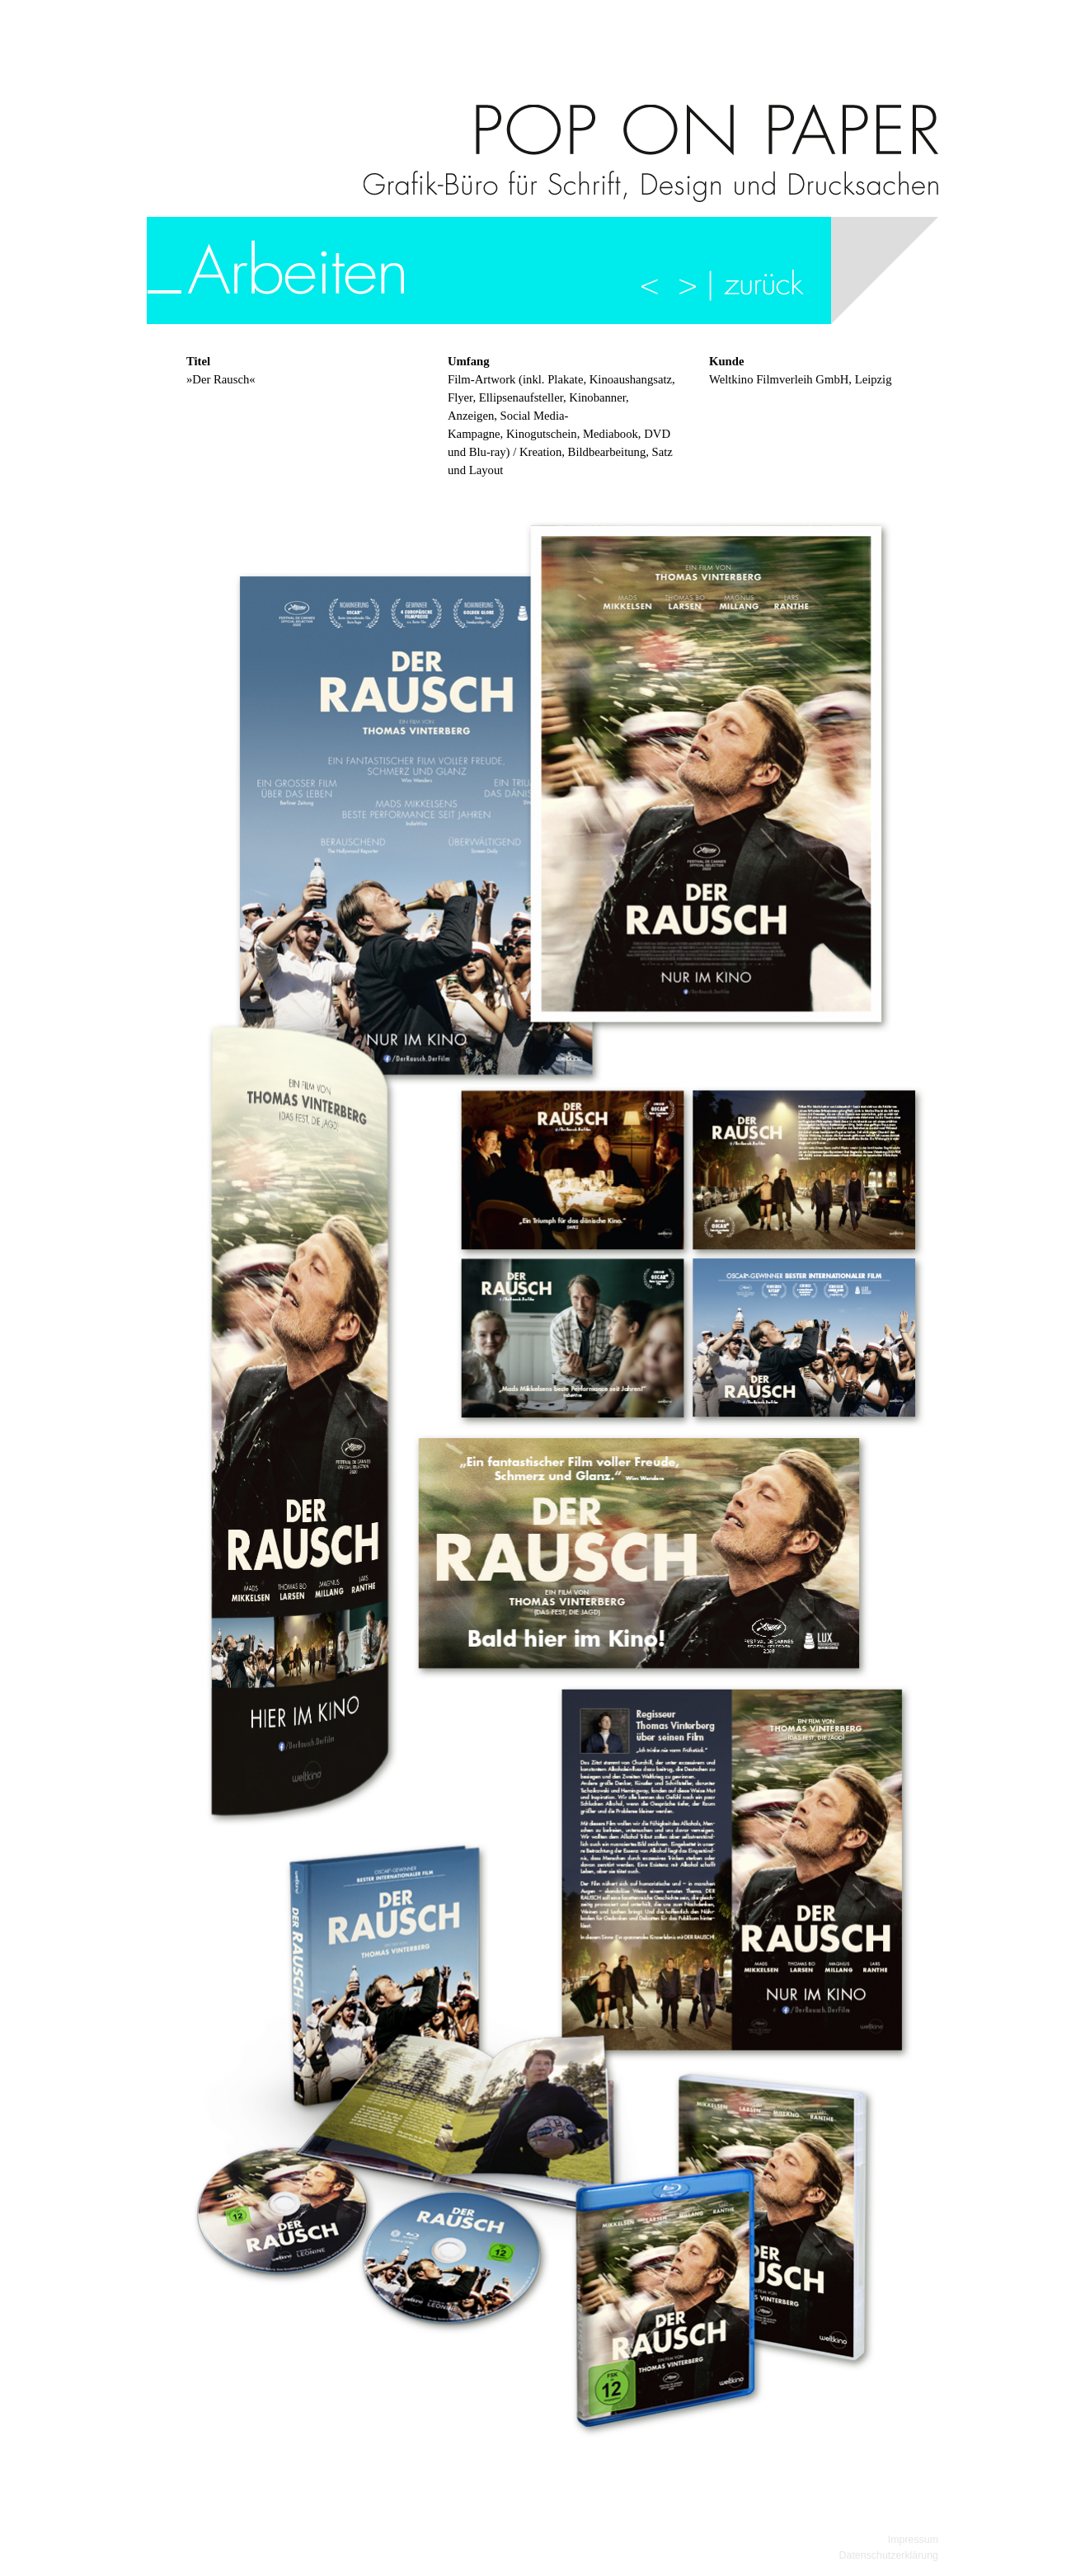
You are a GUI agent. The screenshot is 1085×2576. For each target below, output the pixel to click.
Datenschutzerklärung (888, 2555)
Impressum (913, 2539)
